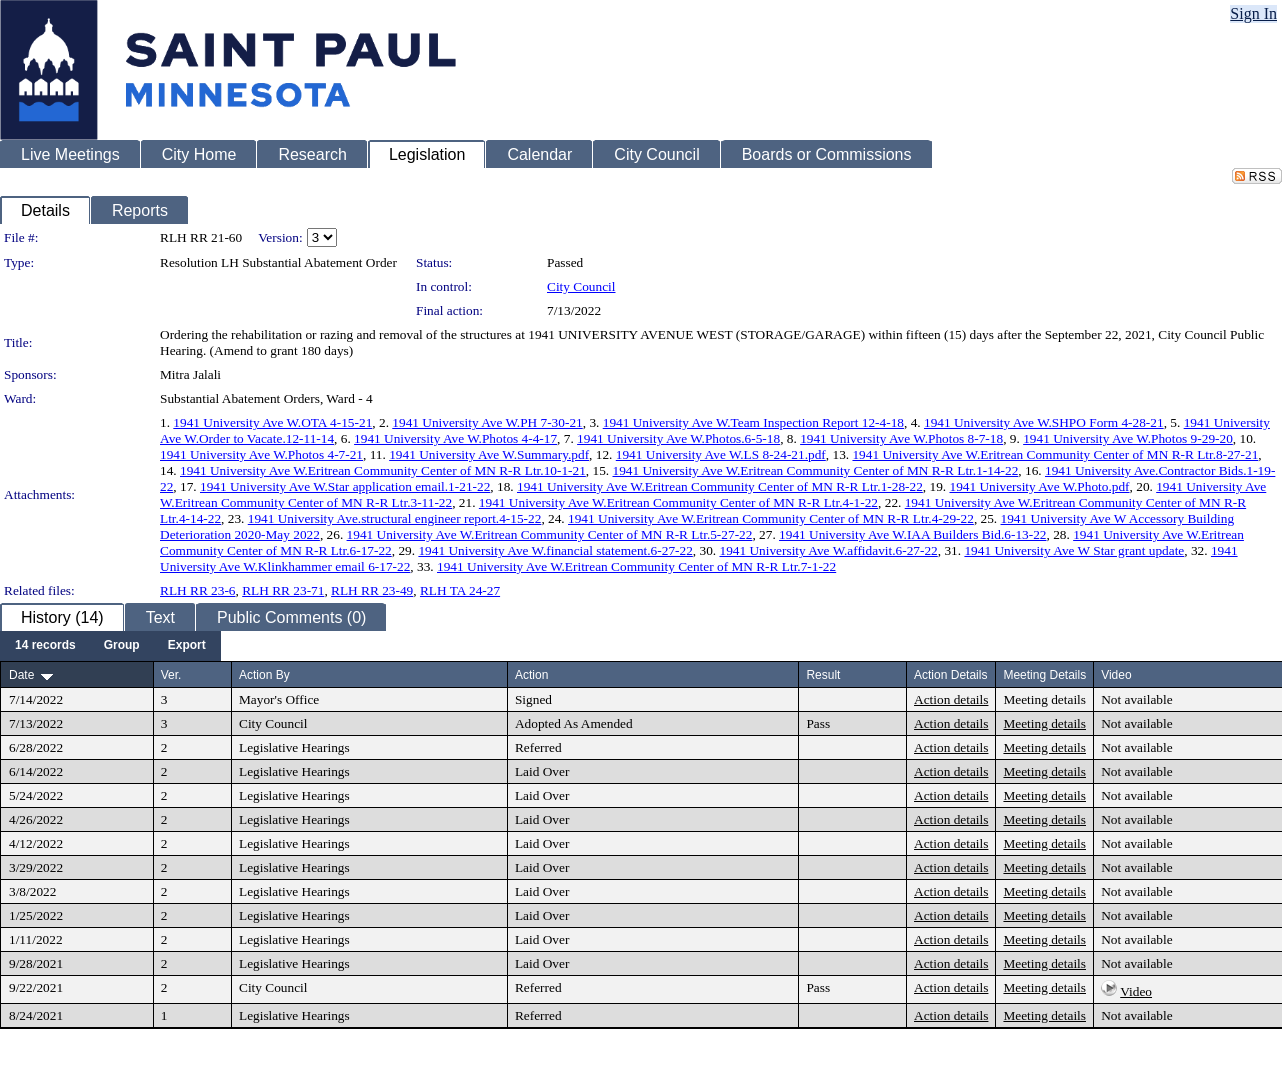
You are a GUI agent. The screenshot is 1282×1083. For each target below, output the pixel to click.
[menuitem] (45, 646)
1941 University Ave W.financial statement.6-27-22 (555, 550)
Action (531, 675)
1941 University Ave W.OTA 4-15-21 (272, 422)
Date (21, 675)
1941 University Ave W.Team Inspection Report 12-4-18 (753, 422)
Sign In (1253, 13)
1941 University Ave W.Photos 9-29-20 (1128, 438)
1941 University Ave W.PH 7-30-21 (487, 422)
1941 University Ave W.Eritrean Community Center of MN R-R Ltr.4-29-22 (771, 518)
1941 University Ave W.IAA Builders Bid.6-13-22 (912, 534)
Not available (1136, 699)
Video (1136, 991)
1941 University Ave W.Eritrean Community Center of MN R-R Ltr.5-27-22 (550, 534)
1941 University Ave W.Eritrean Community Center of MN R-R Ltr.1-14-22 (816, 470)
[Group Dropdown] (122, 646)
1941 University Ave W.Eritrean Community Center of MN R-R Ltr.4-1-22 (678, 502)
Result (823, 675)
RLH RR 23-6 (198, 590)
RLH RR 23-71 (283, 590)
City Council (581, 286)
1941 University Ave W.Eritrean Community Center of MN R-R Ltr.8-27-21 (1055, 454)
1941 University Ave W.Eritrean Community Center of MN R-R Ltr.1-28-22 (720, 486)
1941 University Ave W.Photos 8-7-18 (901, 438)
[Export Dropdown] (187, 646)
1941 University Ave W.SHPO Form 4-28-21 (1044, 422)
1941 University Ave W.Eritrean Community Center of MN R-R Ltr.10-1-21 (383, 470)
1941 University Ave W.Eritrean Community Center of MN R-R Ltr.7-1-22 (636, 566)
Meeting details (1044, 699)
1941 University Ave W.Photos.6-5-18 (678, 438)
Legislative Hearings (294, 747)
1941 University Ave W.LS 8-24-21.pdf (721, 454)
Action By (264, 675)
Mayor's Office (279, 699)
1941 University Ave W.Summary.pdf (489, 454)
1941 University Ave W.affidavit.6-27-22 (828, 550)
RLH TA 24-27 (460, 590)
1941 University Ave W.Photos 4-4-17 (455, 438)
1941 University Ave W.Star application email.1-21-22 (345, 486)
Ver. (171, 675)
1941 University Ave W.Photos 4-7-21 (261, 454)
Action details (951, 699)
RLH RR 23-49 (372, 590)
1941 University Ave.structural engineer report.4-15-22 (395, 518)
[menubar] (110, 646)
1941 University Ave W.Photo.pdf (1039, 486)
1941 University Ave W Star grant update (1074, 550)
